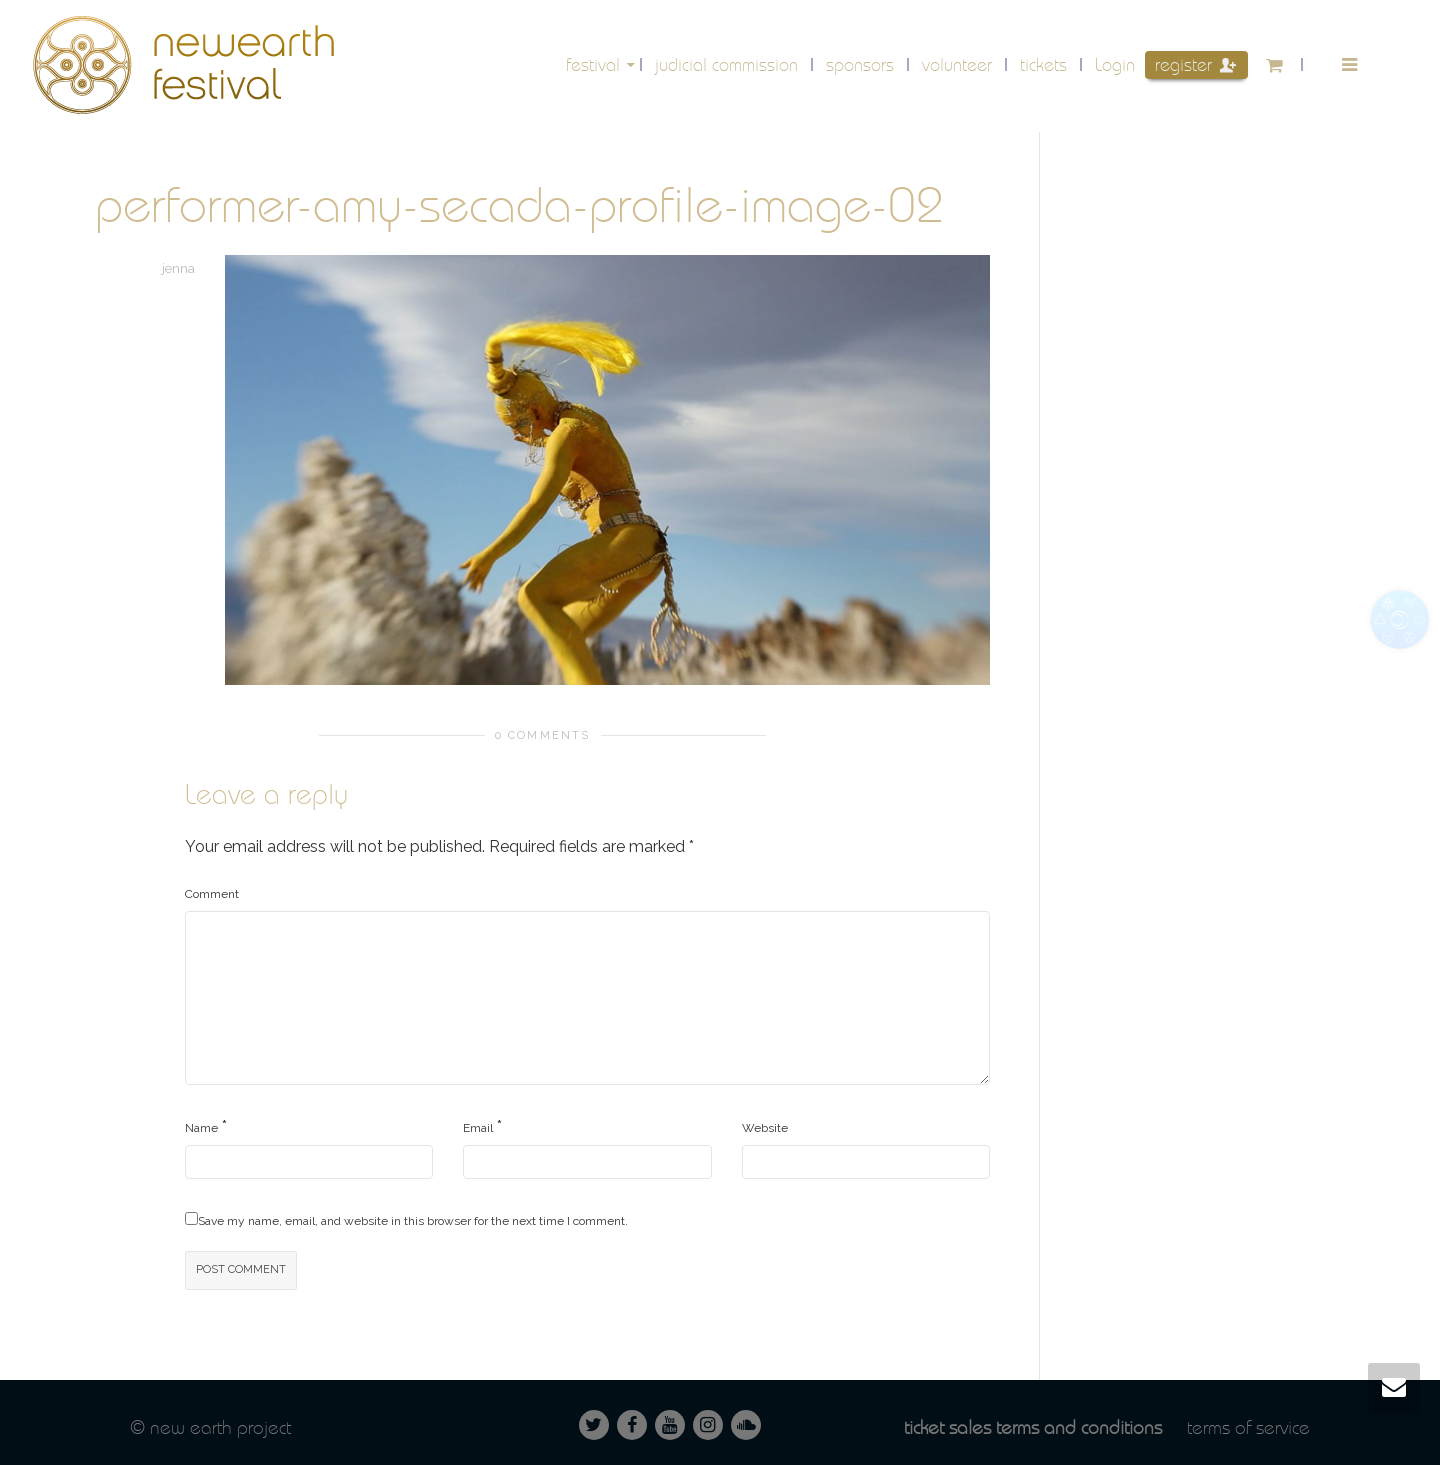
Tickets (1043, 64)
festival (595, 64)
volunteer (957, 64)
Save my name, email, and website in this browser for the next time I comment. (413, 1221)
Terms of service (1248, 1427)
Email (478, 1128)
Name (201, 1128)
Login (1115, 64)
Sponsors (860, 64)
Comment (212, 894)
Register (1195, 64)
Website (765, 1128)
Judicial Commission (726, 64)
